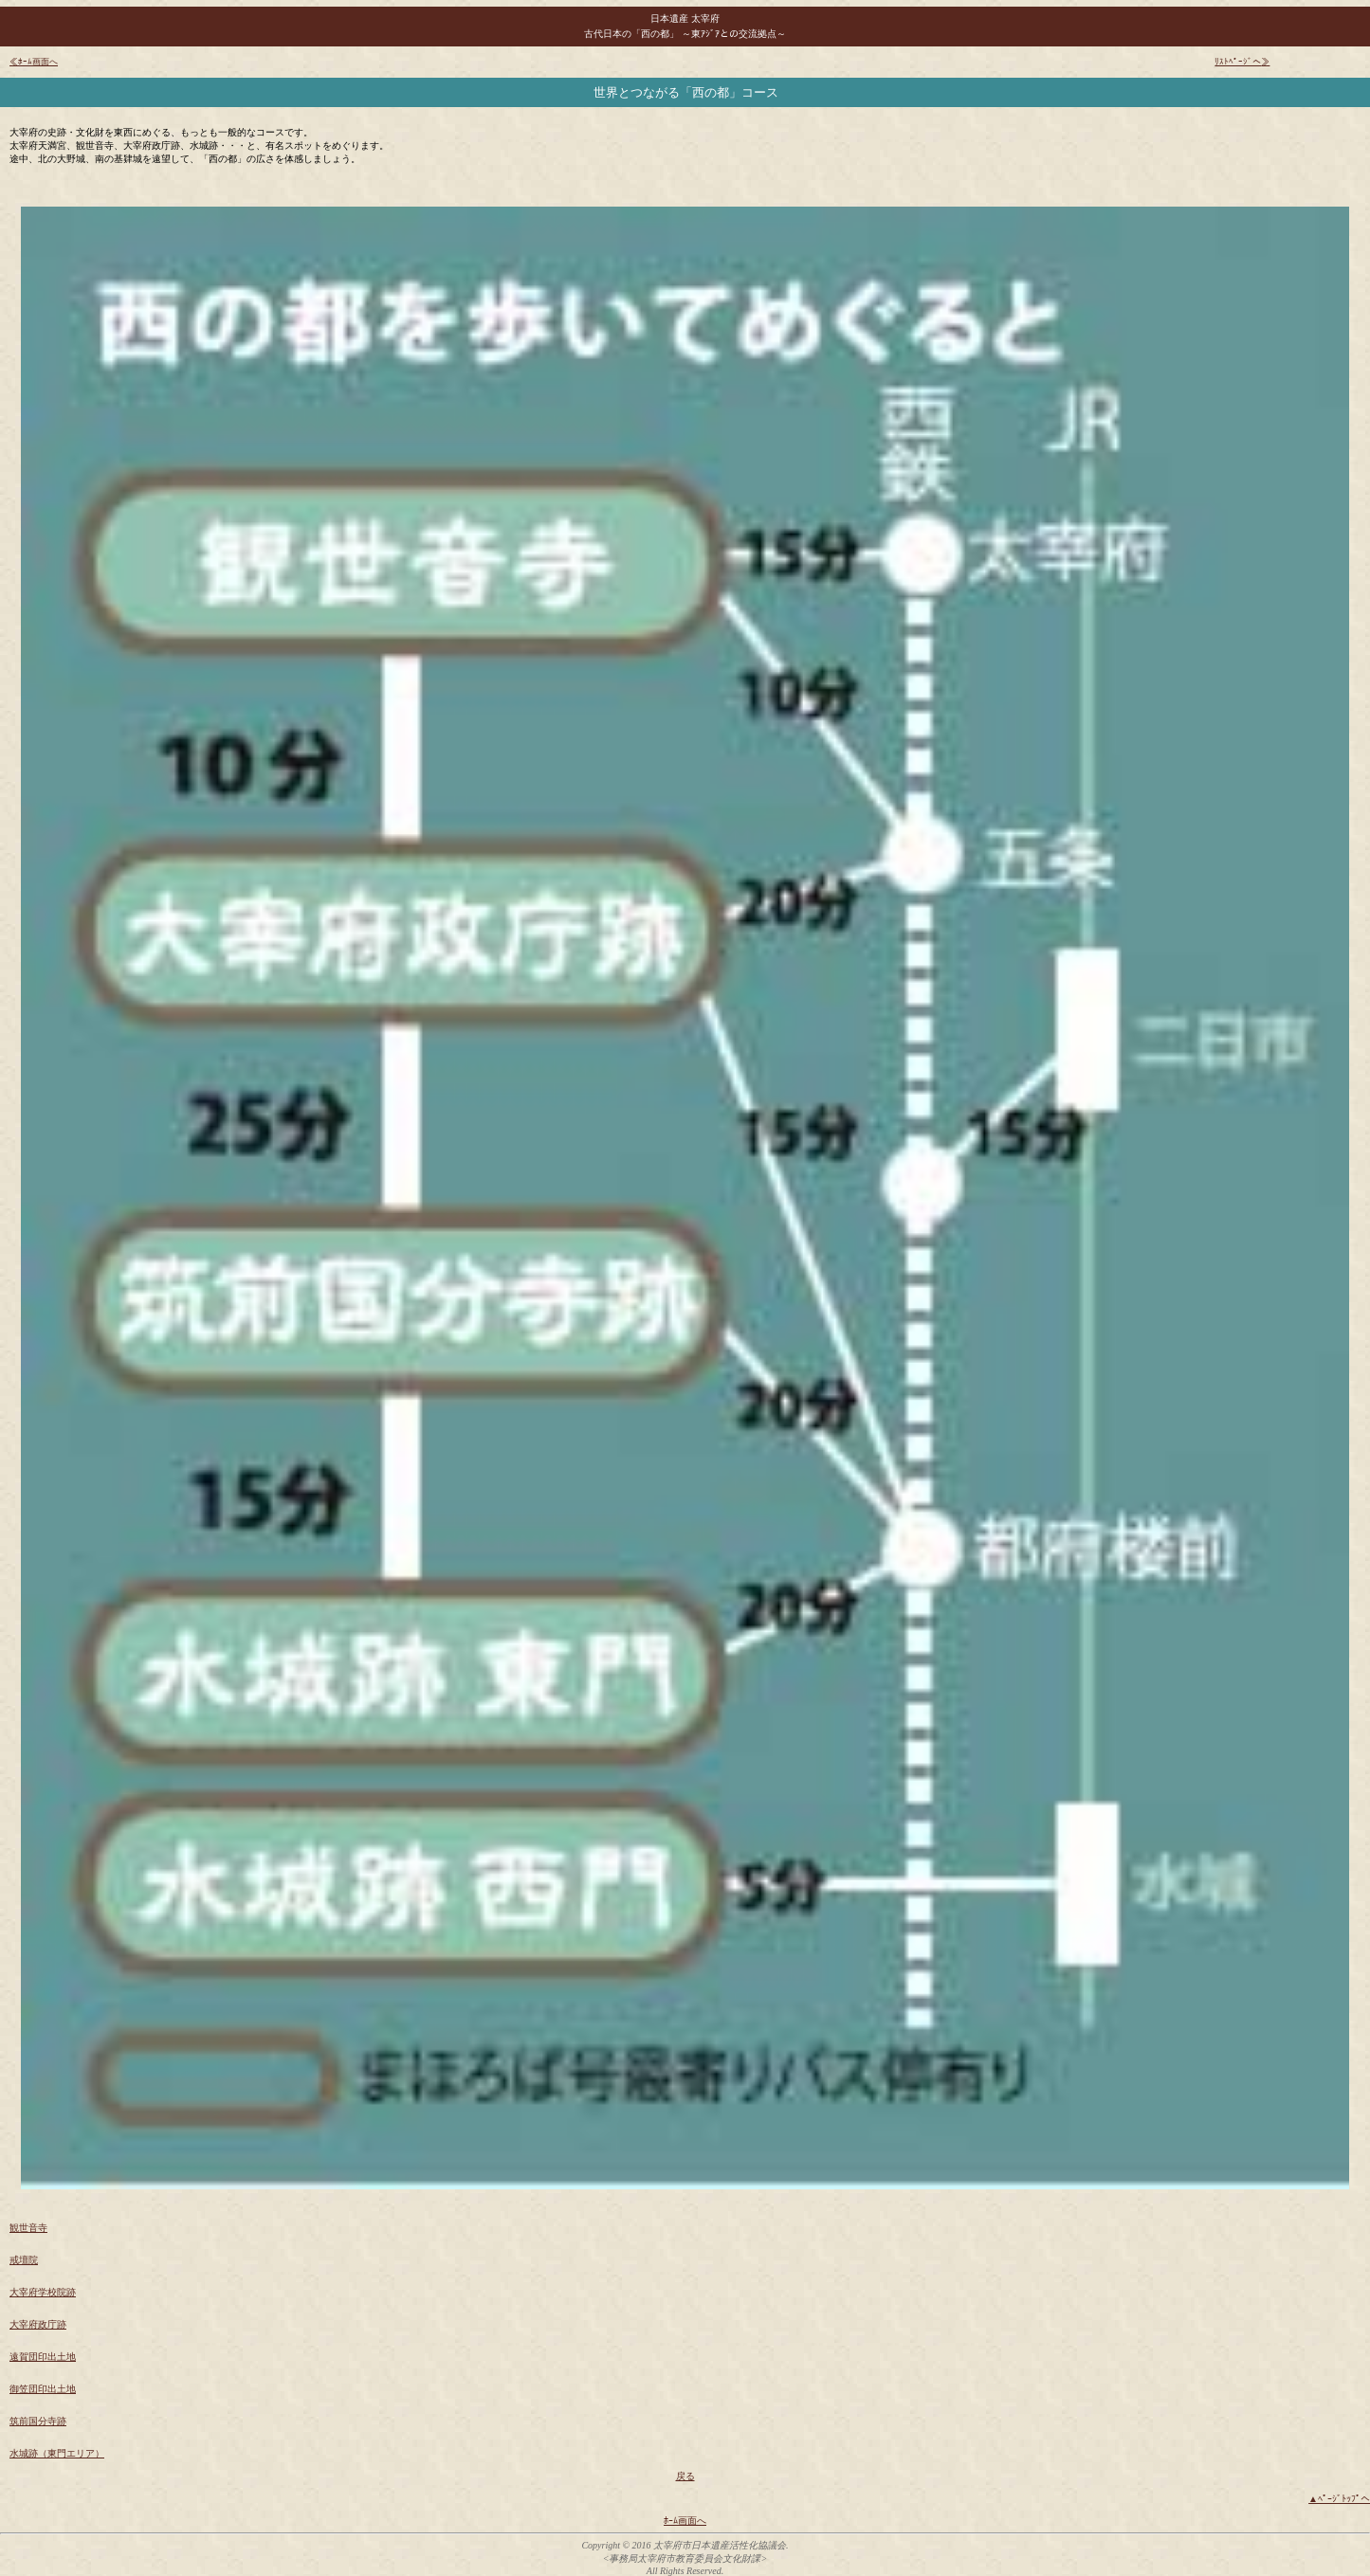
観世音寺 (28, 2227)
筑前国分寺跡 (37, 2421)
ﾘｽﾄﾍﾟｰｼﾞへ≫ (1242, 61)
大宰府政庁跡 (37, 2324)
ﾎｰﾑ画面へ (685, 2520)
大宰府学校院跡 (42, 2292)
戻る (685, 2476)
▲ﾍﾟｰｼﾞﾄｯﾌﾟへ (1339, 2499)
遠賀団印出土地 (42, 2356)
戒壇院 (23, 2260)
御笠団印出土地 (42, 2389)
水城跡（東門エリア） (56, 2453)
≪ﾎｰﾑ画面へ (33, 61)
